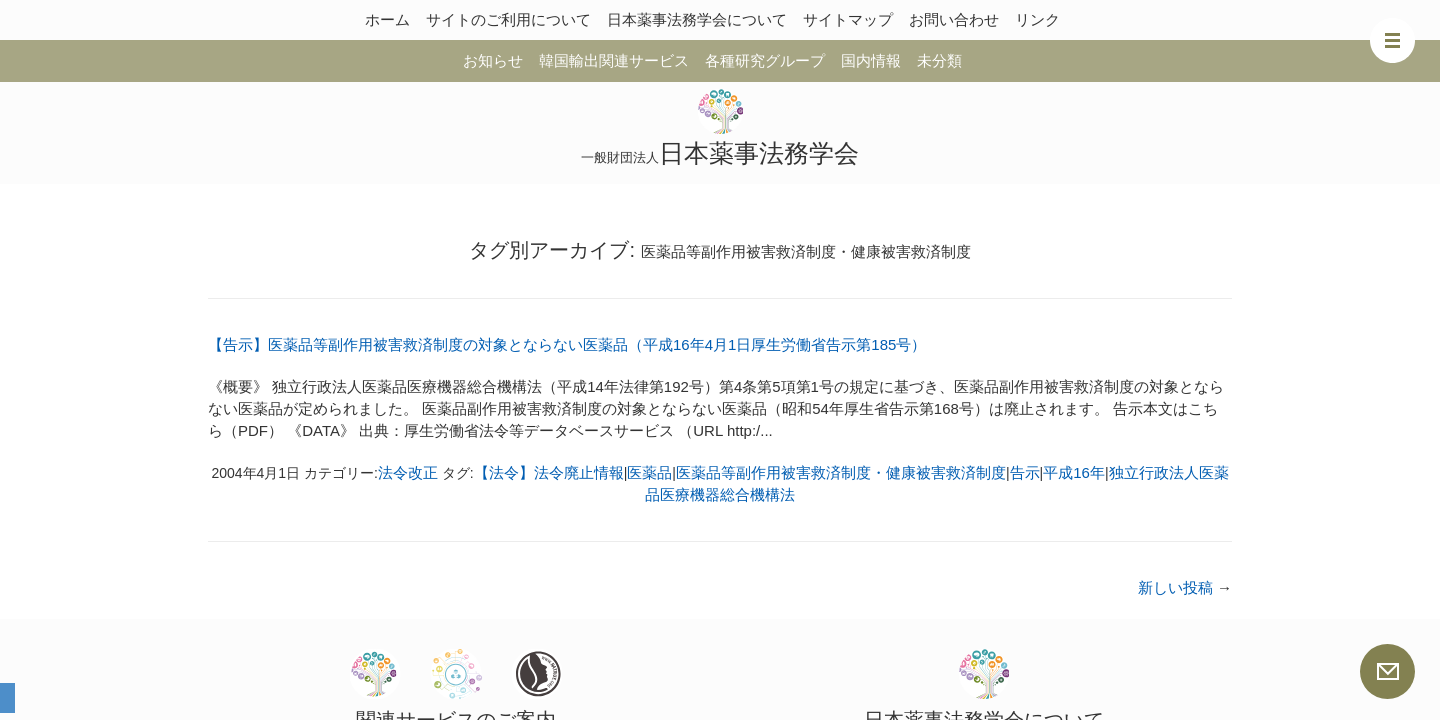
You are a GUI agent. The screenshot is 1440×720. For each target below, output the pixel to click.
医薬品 (649, 472)
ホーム (387, 19)
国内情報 (871, 60)
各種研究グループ (765, 60)
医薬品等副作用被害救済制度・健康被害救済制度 (841, 472)
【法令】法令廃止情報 (549, 472)
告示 (1025, 472)
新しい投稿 (1185, 587)
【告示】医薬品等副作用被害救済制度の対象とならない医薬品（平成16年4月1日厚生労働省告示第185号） (567, 344)
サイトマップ (848, 19)
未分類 (939, 60)
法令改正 (408, 472)
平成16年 (1074, 472)
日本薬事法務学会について (697, 19)
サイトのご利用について (508, 19)
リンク (1037, 19)
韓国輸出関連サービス (614, 60)
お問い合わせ (954, 19)
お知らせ (493, 60)
